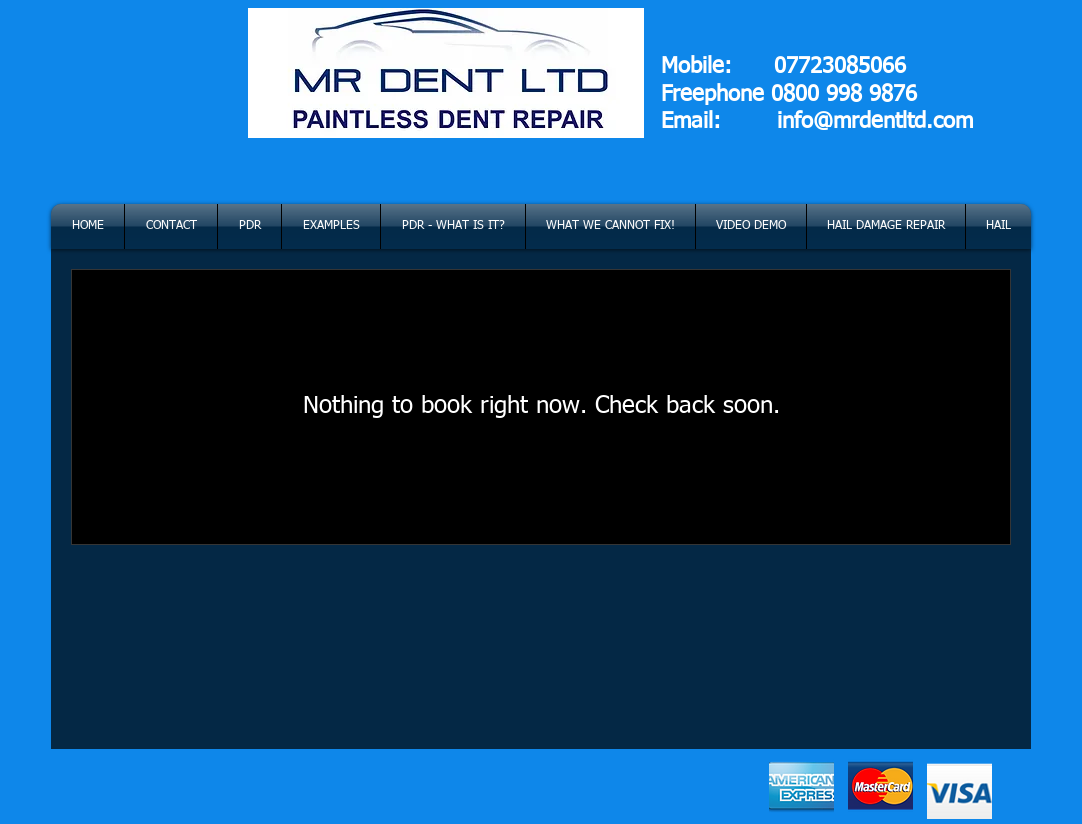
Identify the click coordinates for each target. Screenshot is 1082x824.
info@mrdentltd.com (875, 122)
